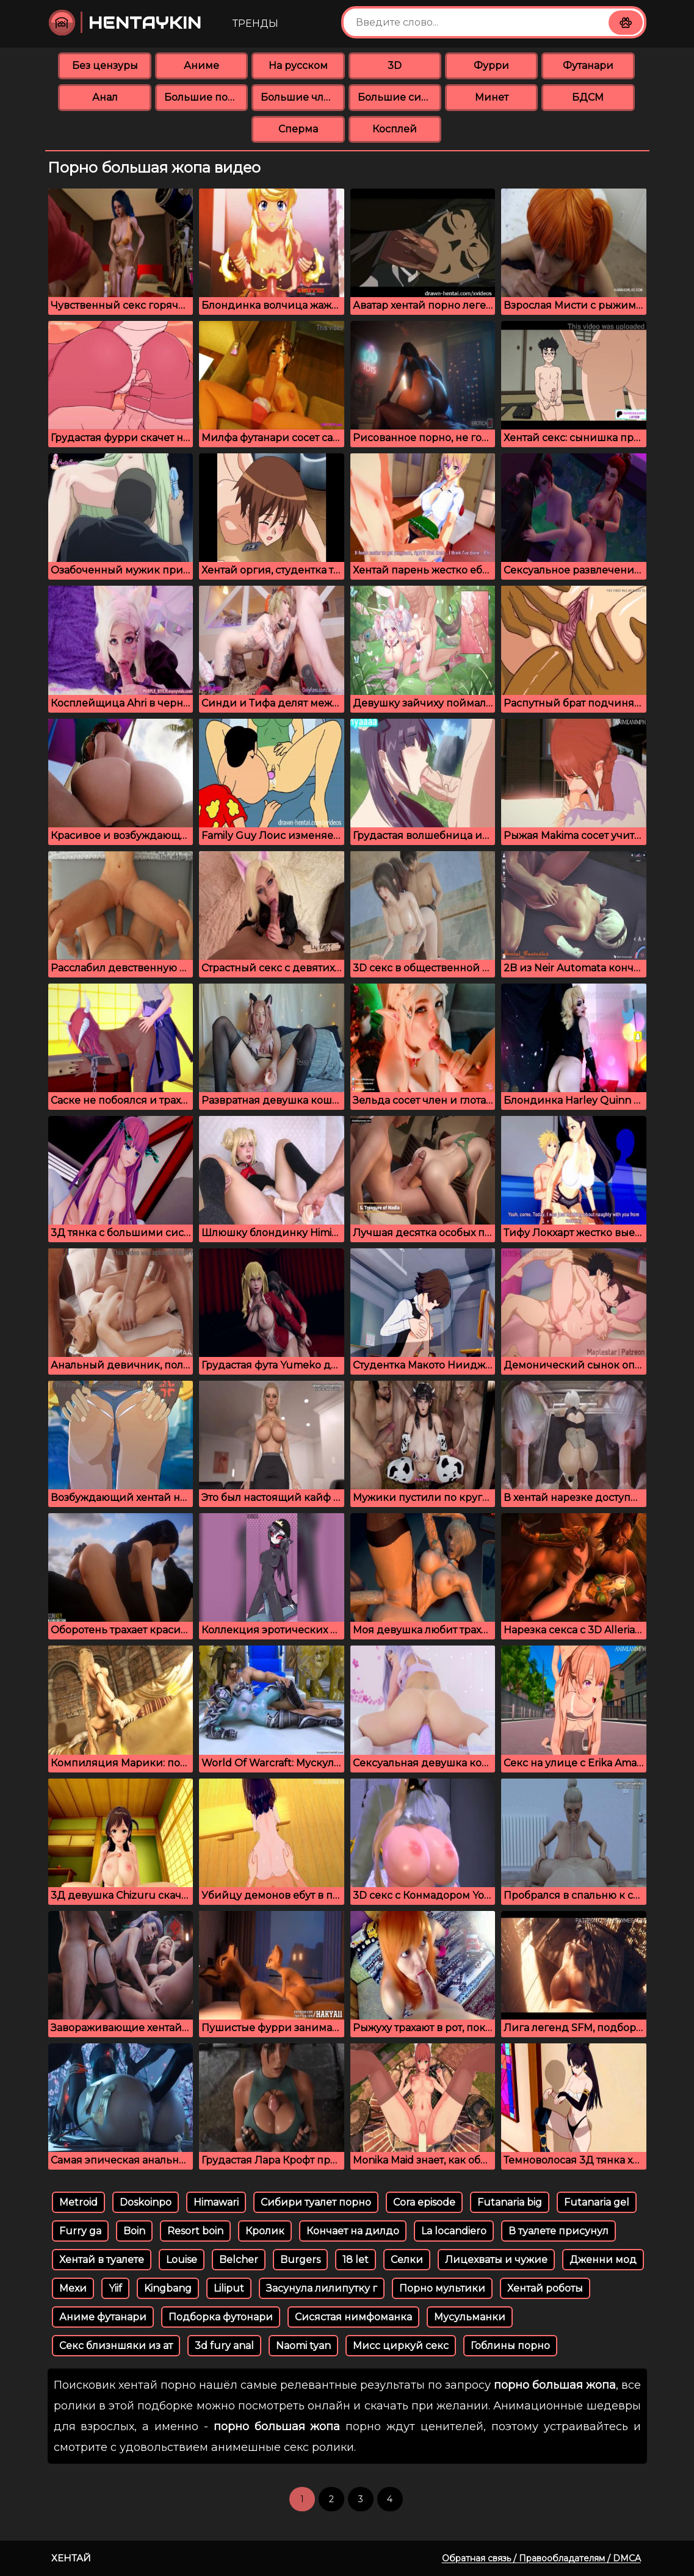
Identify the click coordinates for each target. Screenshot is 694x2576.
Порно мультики (442, 2288)
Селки (407, 2259)
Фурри (491, 65)
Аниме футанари (102, 2317)
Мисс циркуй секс (401, 2345)
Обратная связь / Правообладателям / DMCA (541, 2558)
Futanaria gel (596, 2202)
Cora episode (424, 2202)
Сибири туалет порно (316, 2202)
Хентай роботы (545, 2288)
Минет (491, 97)
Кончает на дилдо (352, 2231)
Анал (105, 97)
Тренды (255, 23)
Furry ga (80, 2231)
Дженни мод (603, 2259)
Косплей (394, 129)
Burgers (300, 2259)
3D (395, 65)
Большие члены (302, 97)
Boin (134, 2231)
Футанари (588, 65)
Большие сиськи (399, 97)
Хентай (71, 2558)
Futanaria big (509, 2202)
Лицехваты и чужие (496, 2259)
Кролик (264, 2231)
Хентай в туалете (101, 2259)
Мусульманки (469, 2317)
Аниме (201, 65)
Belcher (238, 2259)
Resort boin (195, 2231)
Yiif (115, 2288)
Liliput (229, 2288)
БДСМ (588, 97)
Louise (181, 2259)
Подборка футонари (220, 2317)
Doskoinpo (146, 2202)
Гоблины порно (510, 2345)
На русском (298, 65)
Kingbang (168, 2288)
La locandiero (453, 2231)
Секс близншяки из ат (116, 2345)
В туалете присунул (558, 2231)
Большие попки (206, 97)
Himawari (216, 2202)
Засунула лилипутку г (321, 2288)
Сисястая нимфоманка (353, 2317)
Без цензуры (105, 65)
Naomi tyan (303, 2345)
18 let (355, 2259)
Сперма (298, 129)
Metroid (78, 2202)
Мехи (73, 2288)
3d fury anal (224, 2345)
